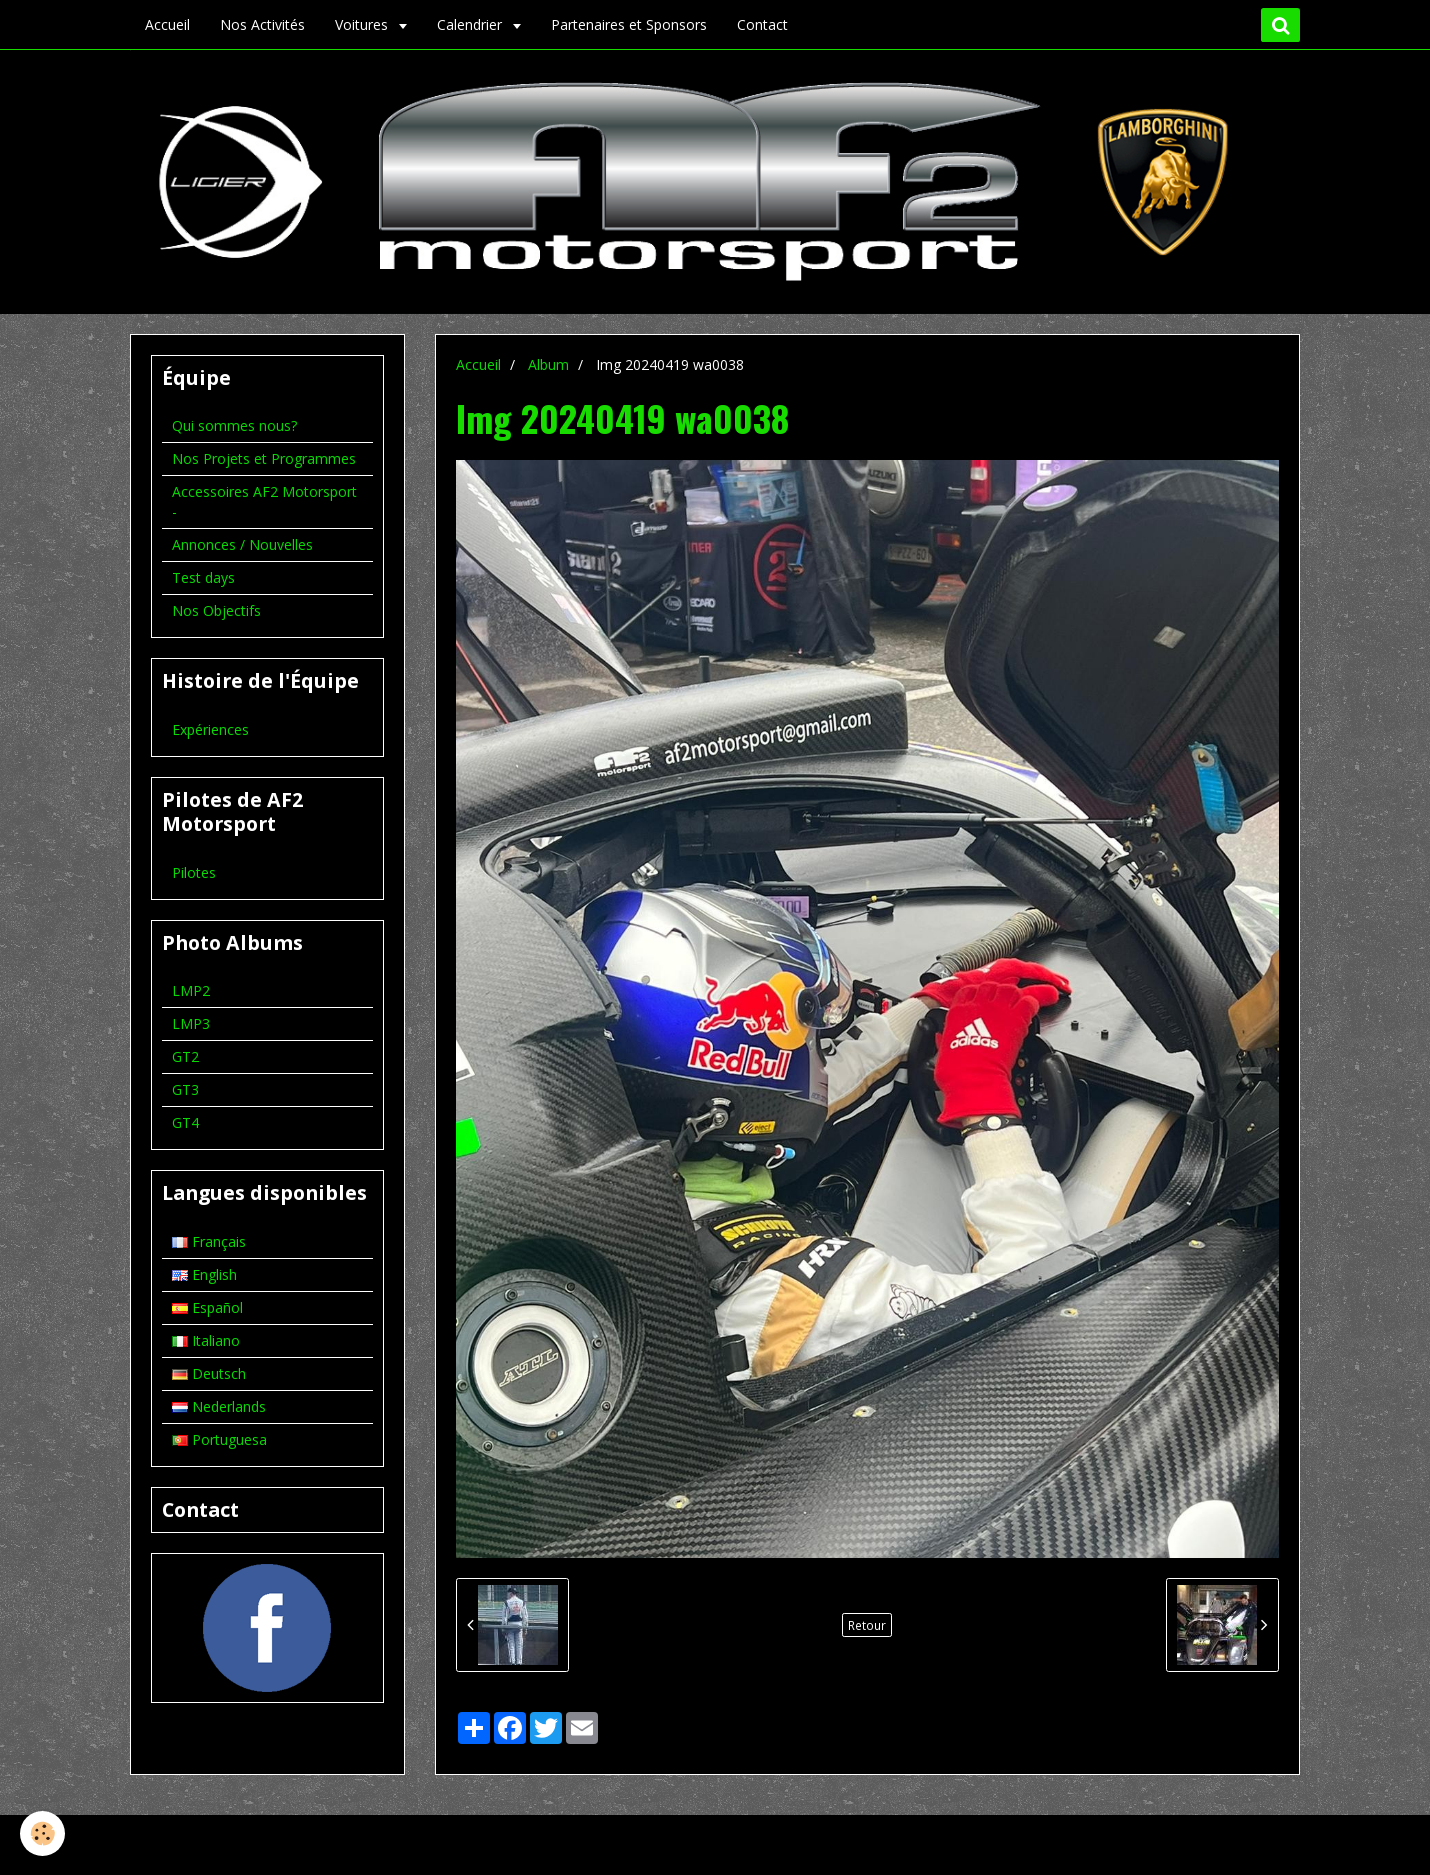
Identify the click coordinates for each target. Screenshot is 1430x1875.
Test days (203, 577)
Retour (867, 1625)
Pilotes (194, 872)
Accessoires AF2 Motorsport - (264, 501)
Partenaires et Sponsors (629, 24)
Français (209, 1241)
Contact (762, 24)
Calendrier (471, 24)
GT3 (185, 1089)
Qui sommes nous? (234, 425)
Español (207, 1307)
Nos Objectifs (216, 610)
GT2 (185, 1056)
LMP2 (191, 990)
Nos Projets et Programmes (264, 458)
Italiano (206, 1340)
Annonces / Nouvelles (242, 544)
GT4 (185, 1122)
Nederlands (219, 1406)
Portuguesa (219, 1439)
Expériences (210, 729)
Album (548, 364)
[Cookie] (42, 1833)
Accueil (167, 24)
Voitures (363, 24)
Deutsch (209, 1373)
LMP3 (191, 1023)
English (204, 1274)
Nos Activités (262, 24)
